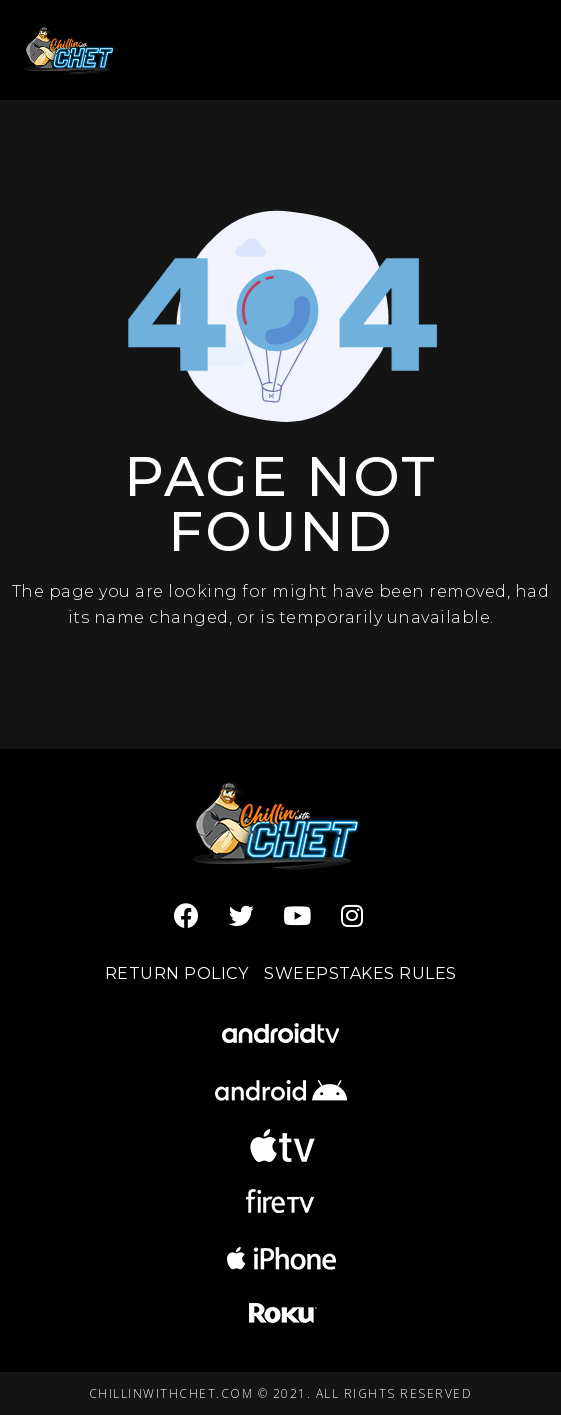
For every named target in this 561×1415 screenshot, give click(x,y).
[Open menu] (511, 49)
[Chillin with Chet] (71, 49)
